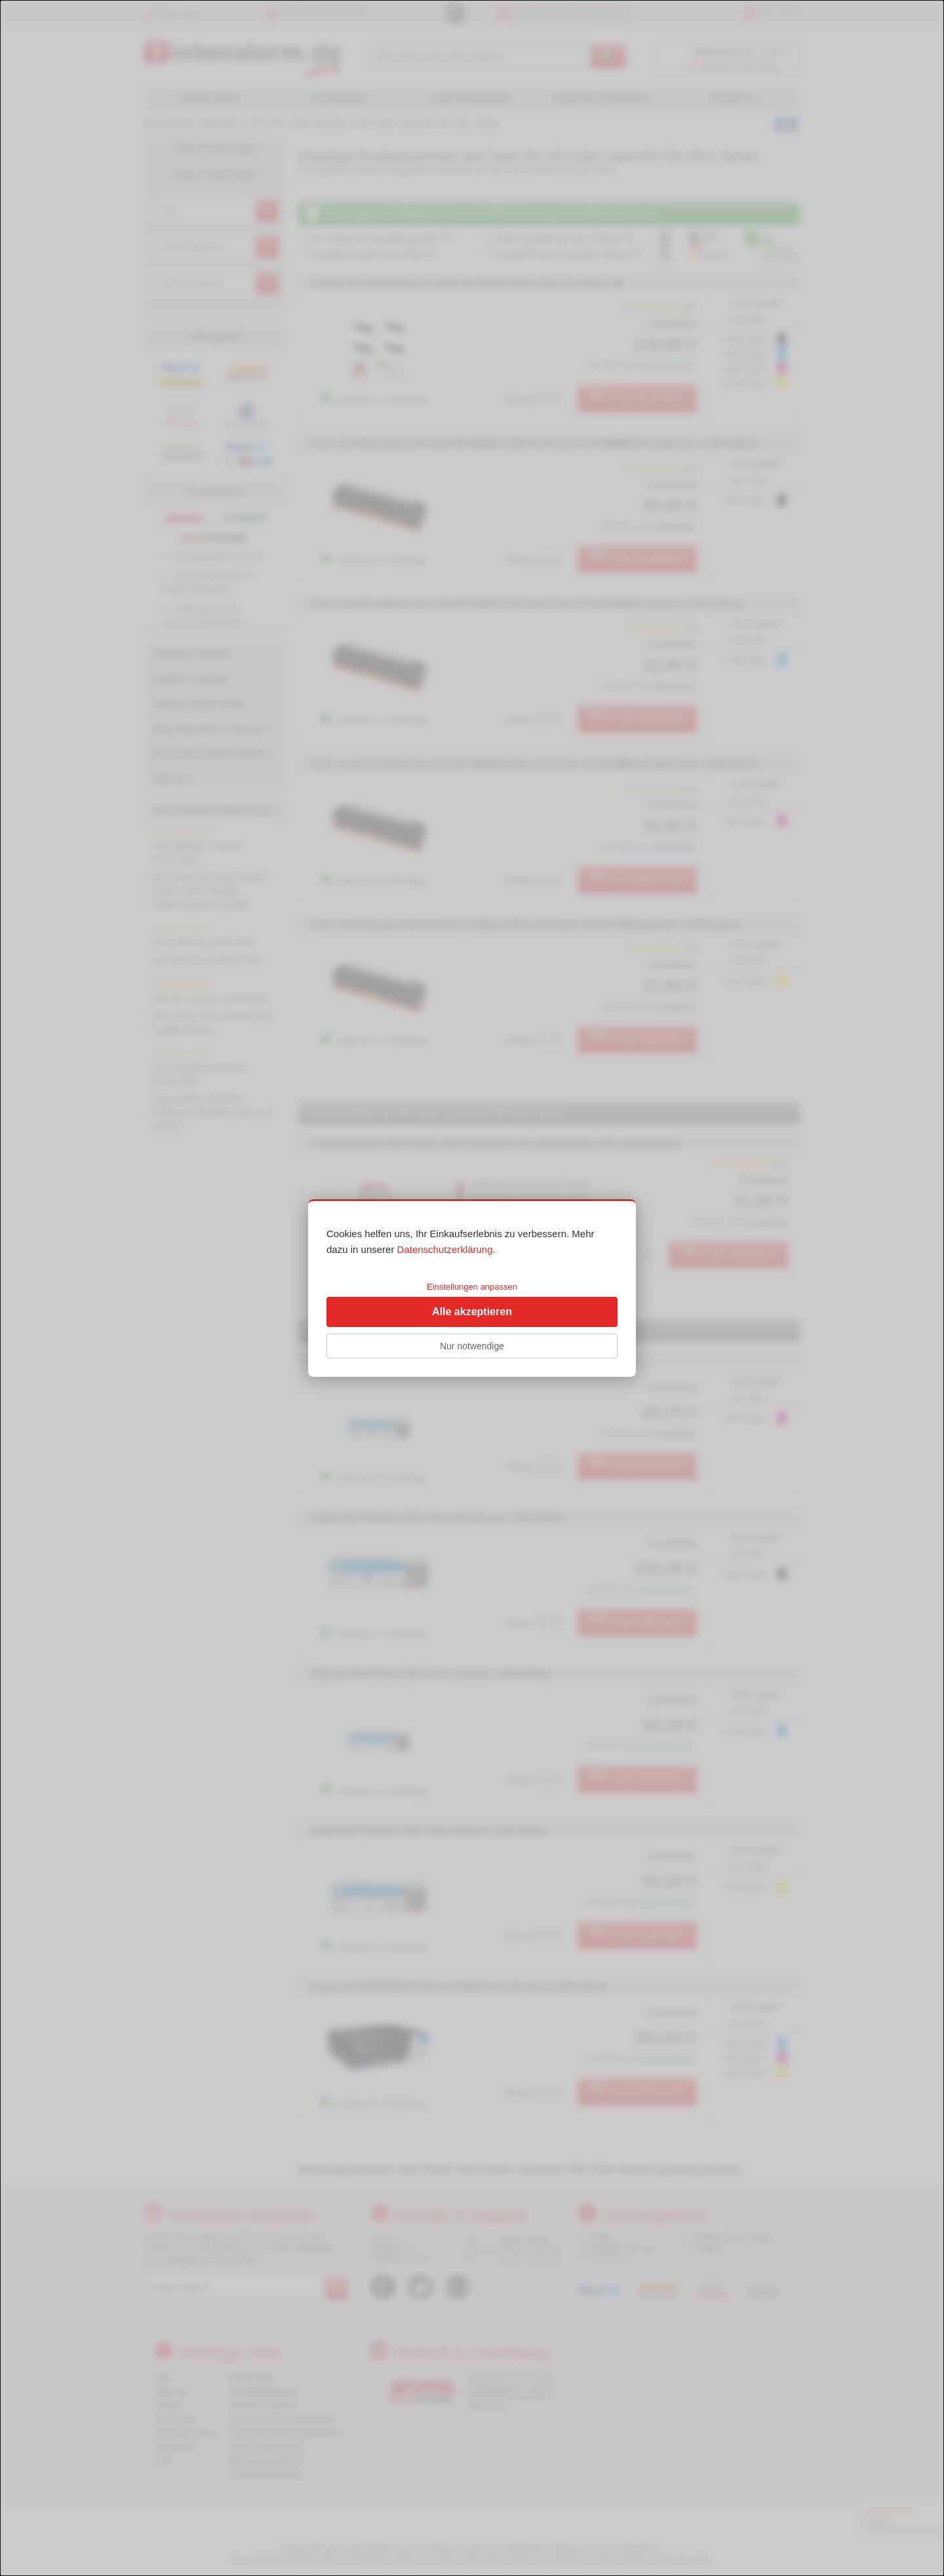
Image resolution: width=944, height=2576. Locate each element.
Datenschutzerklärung (445, 1249)
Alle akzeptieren (472, 1311)
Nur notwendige (472, 1346)
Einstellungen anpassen (472, 1287)
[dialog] (472, 1288)
